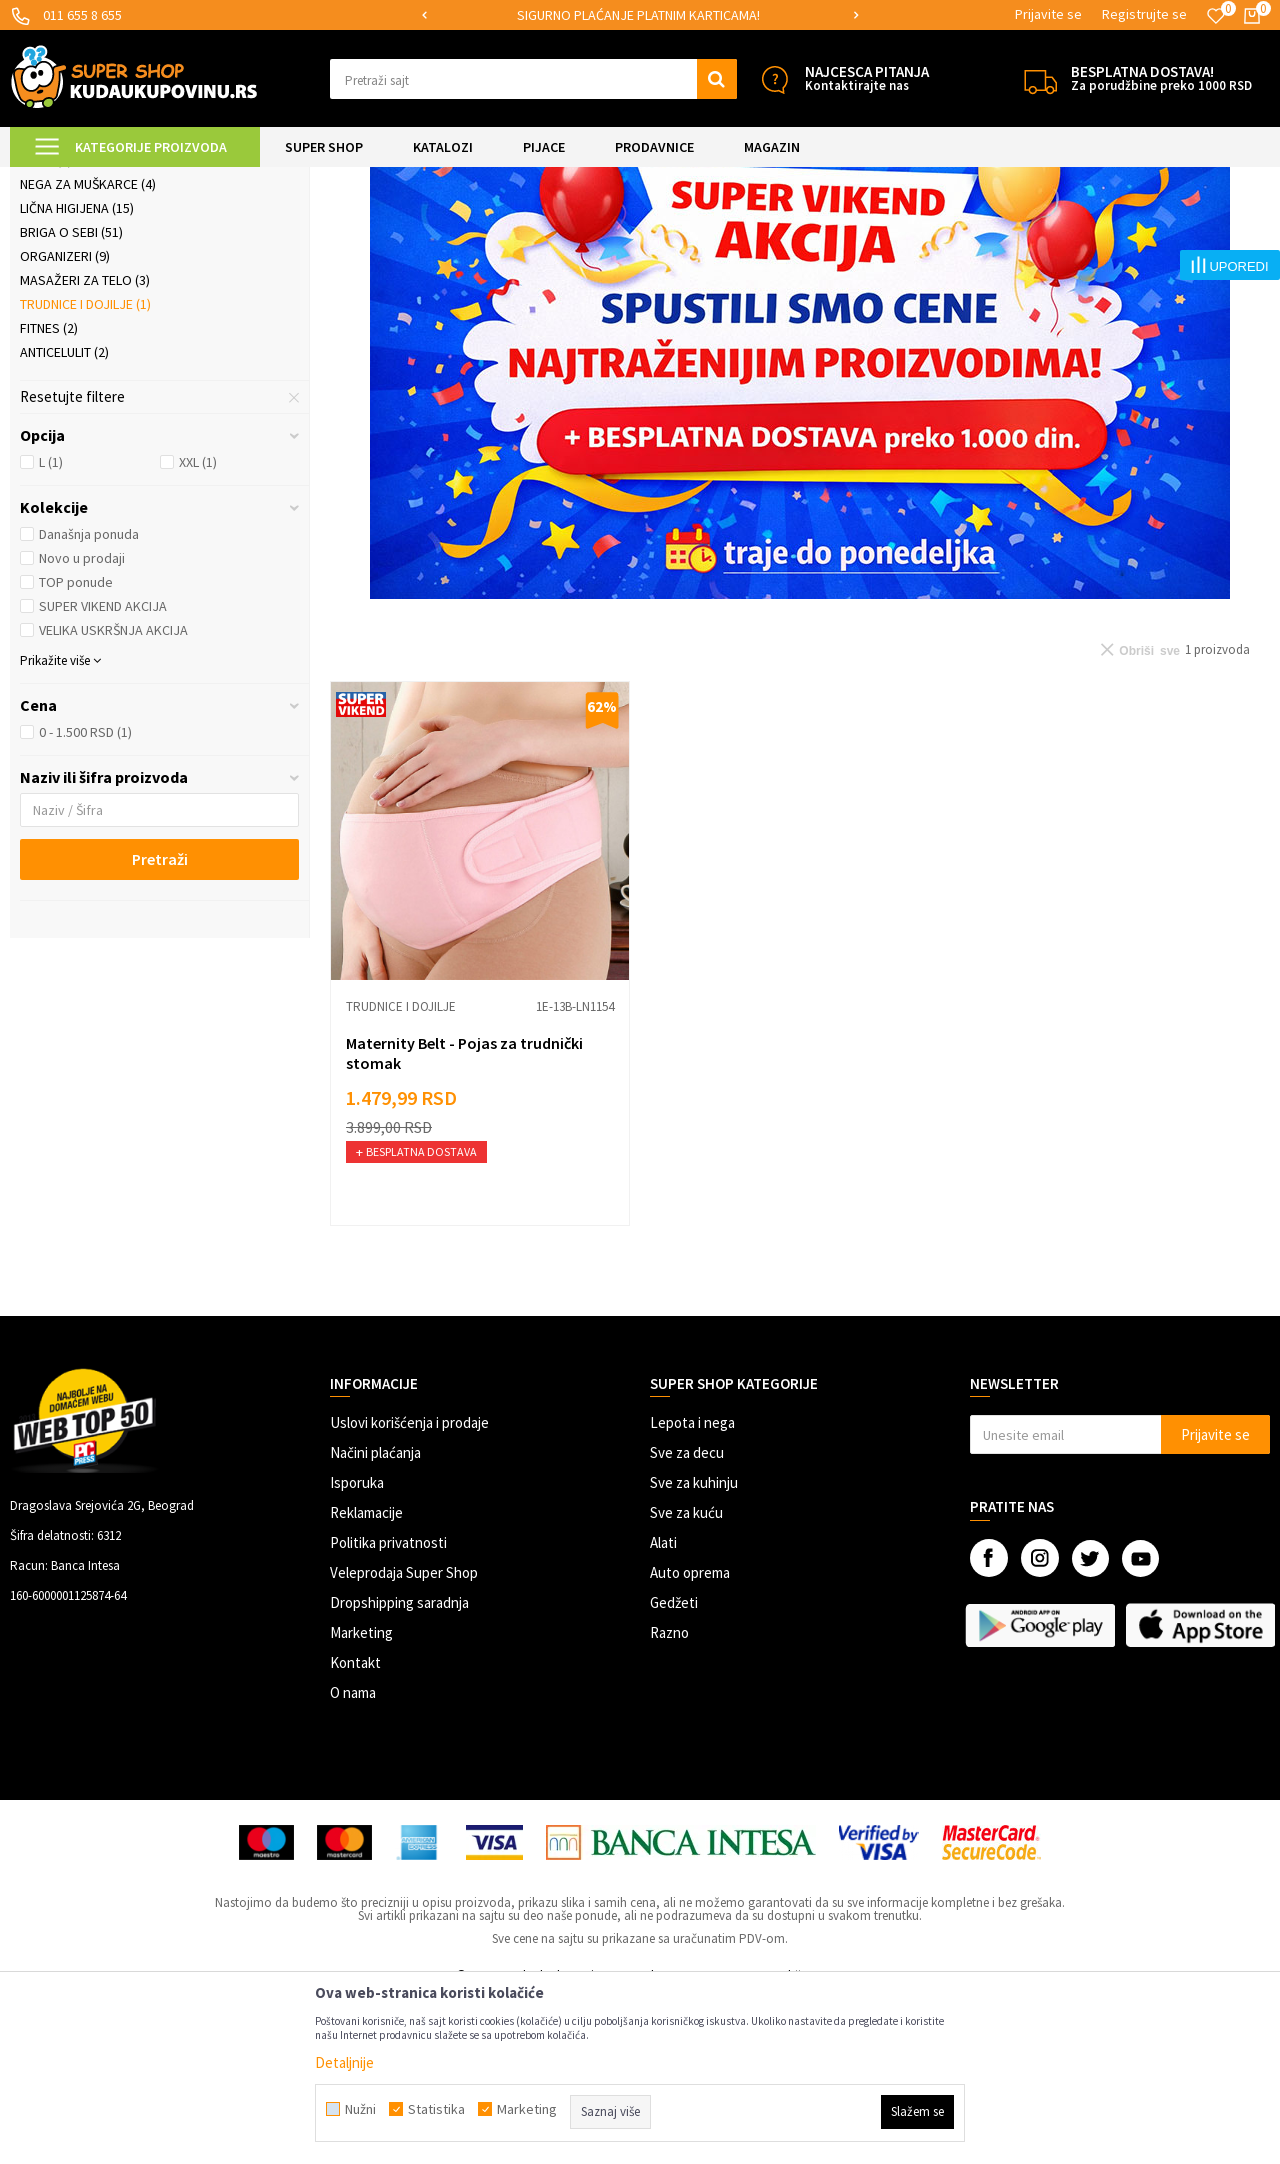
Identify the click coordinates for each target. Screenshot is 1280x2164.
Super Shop (148, 179)
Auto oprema (690, 1739)
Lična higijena (77, 375)
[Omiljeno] (1216, 16)
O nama (353, 1859)
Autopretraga (819, 229)
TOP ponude (76, 749)
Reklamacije (366, 1679)
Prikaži (1061, 229)
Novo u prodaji (82, 725)
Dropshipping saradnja (399, 1769)
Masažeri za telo (85, 447)
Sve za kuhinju (694, 1649)
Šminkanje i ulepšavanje (110, 303)
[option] (640, 15)
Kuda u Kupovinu (56, 179)
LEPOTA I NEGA (235, 179)
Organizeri (65, 423)
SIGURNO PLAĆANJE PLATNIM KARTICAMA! (638, 15)
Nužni (360, 2109)
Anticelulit (64, 519)
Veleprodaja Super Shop (404, 1739)
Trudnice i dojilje (85, 471)
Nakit (46, 327)
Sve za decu (687, 1619)
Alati (663, 1709)
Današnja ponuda (89, 701)
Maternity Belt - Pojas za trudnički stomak (464, 1220)
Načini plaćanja (375, 1619)
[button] (533, 79)
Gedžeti (674, 1769)
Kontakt (355, 1829)
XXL (198, 629)
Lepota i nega (692, 1589)
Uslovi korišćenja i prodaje (409, 1589)
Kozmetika (63, 279)
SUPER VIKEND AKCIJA (103, 773)
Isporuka (357, 1649)
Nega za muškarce (88, 351)
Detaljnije (344, 2062)
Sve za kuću (686, 1679)
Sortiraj (904, 229)
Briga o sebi (71, 399)
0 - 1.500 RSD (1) (85, 899)
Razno (669, 1799)
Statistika (436, 2109)
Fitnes (49, 495)
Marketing (361, 1799)
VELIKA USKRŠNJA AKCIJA (113, 797)
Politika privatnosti (388, 1709)
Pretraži (160, 1026)
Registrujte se (1144, 14)
